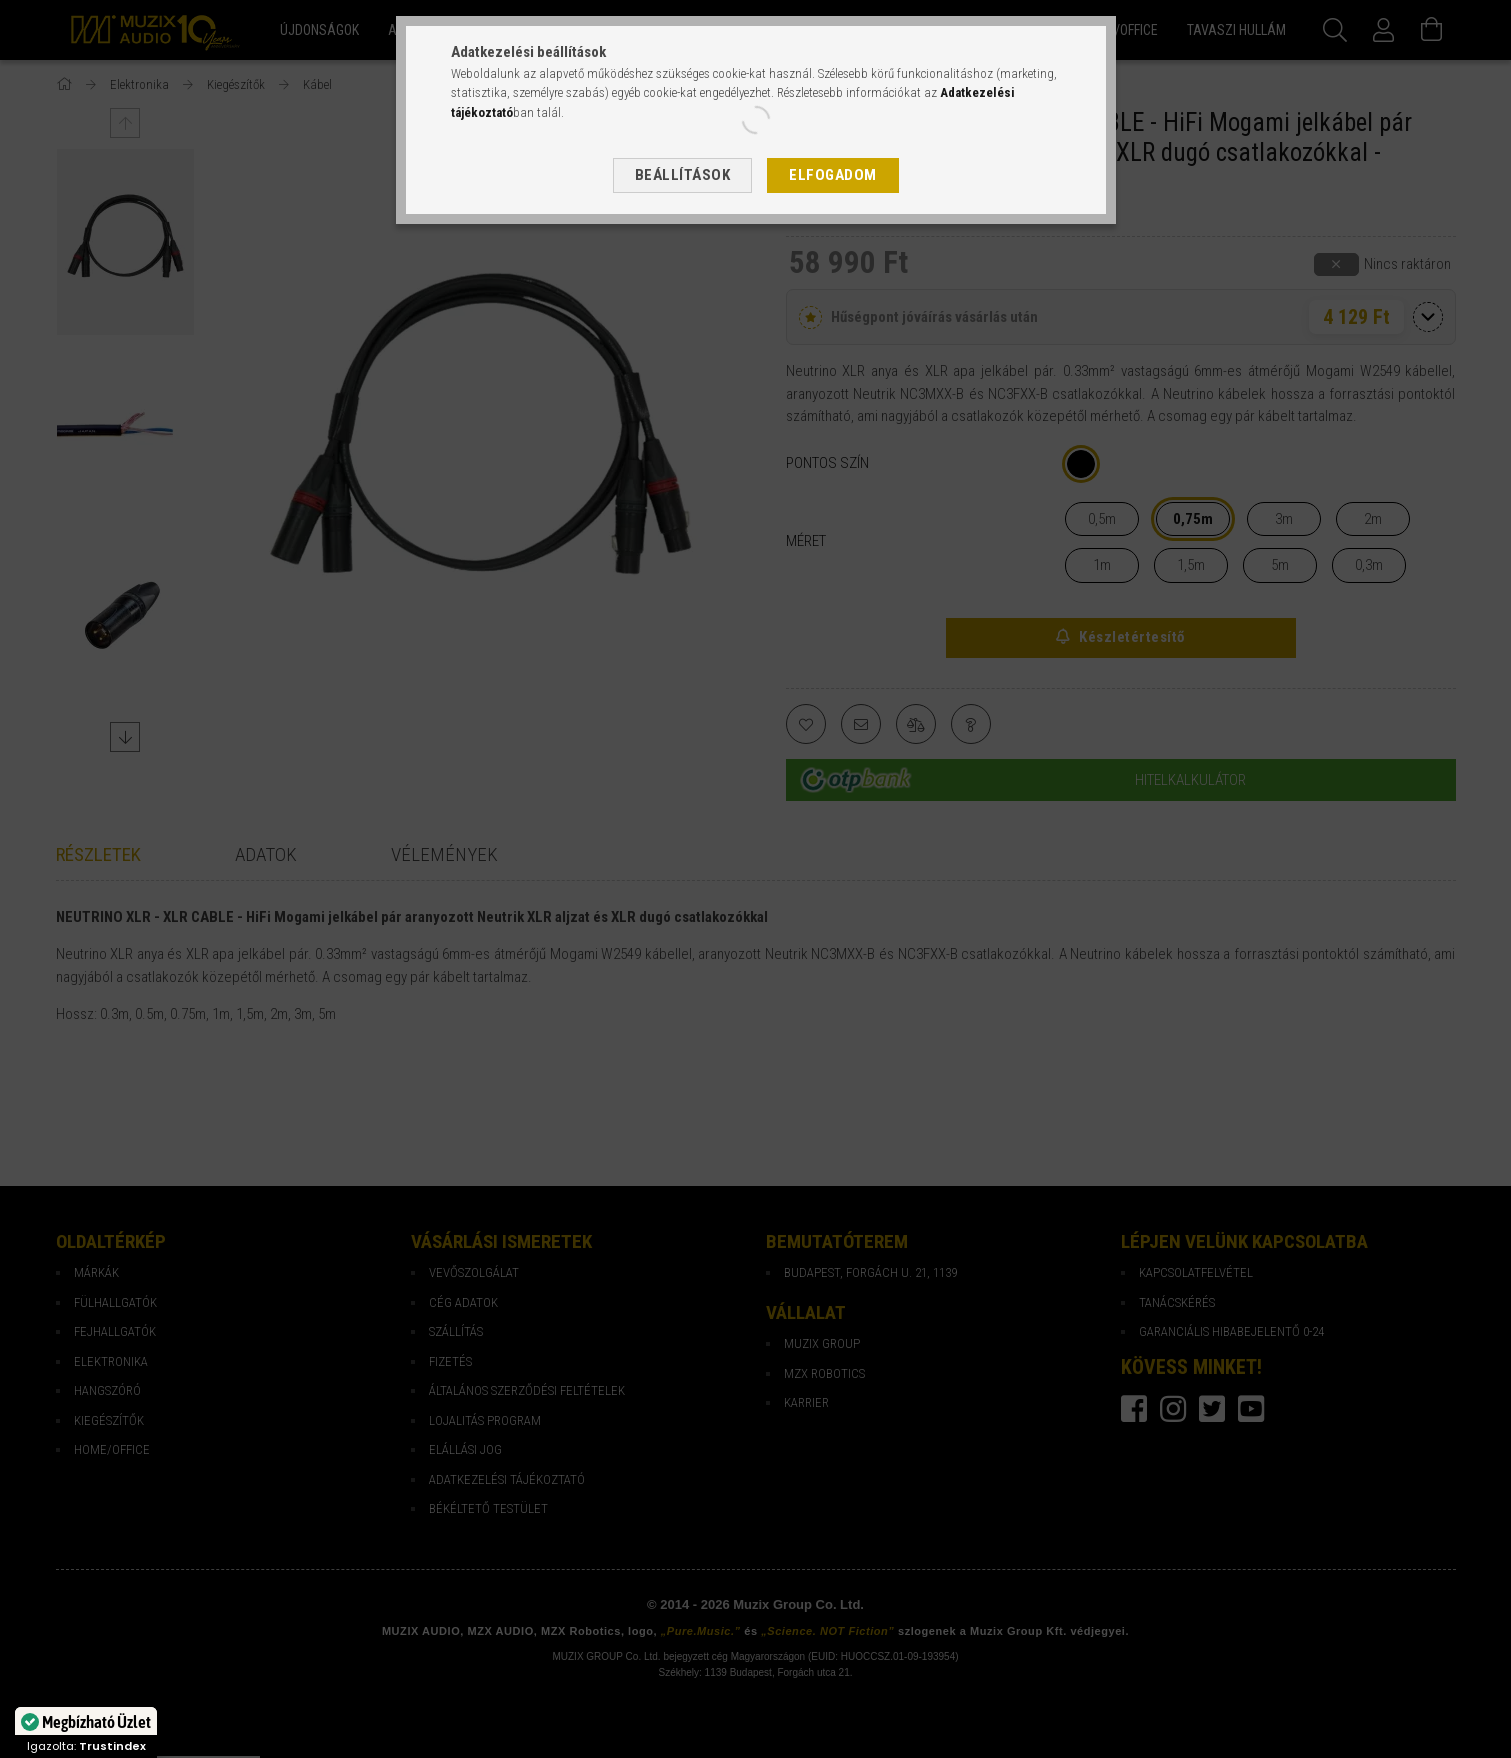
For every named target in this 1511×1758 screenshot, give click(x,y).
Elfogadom (833, 175)
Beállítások (683, 175)
